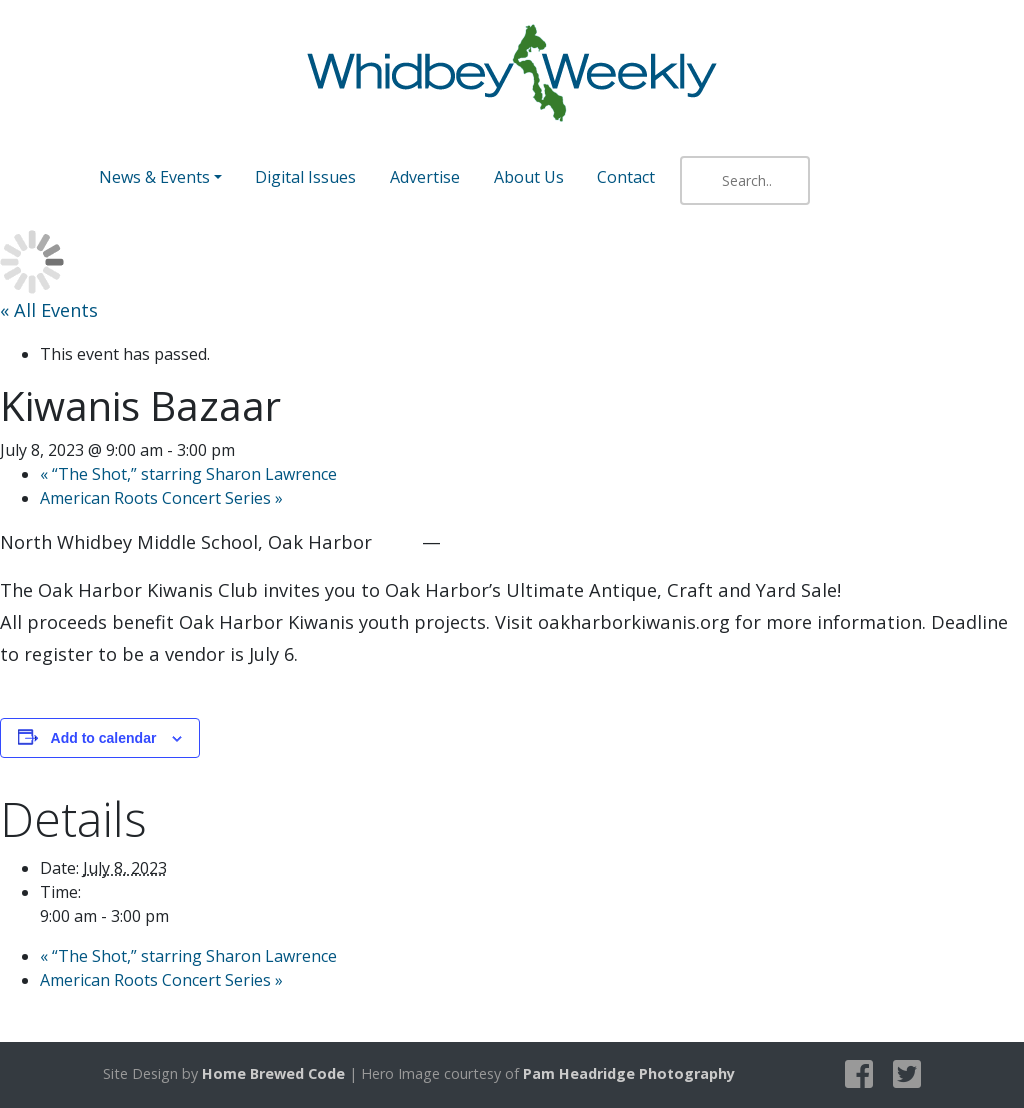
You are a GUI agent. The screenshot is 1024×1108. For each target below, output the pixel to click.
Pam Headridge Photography (629, 1073)
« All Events (49, 309)
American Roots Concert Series (161, 498)
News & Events (154, 177)
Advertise (425, 177)
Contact (626, 177)
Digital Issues (305, 177)
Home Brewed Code (273, 1073)
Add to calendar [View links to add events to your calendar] (104, 738)
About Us (529, 177)
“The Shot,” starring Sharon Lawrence (188, 474)
